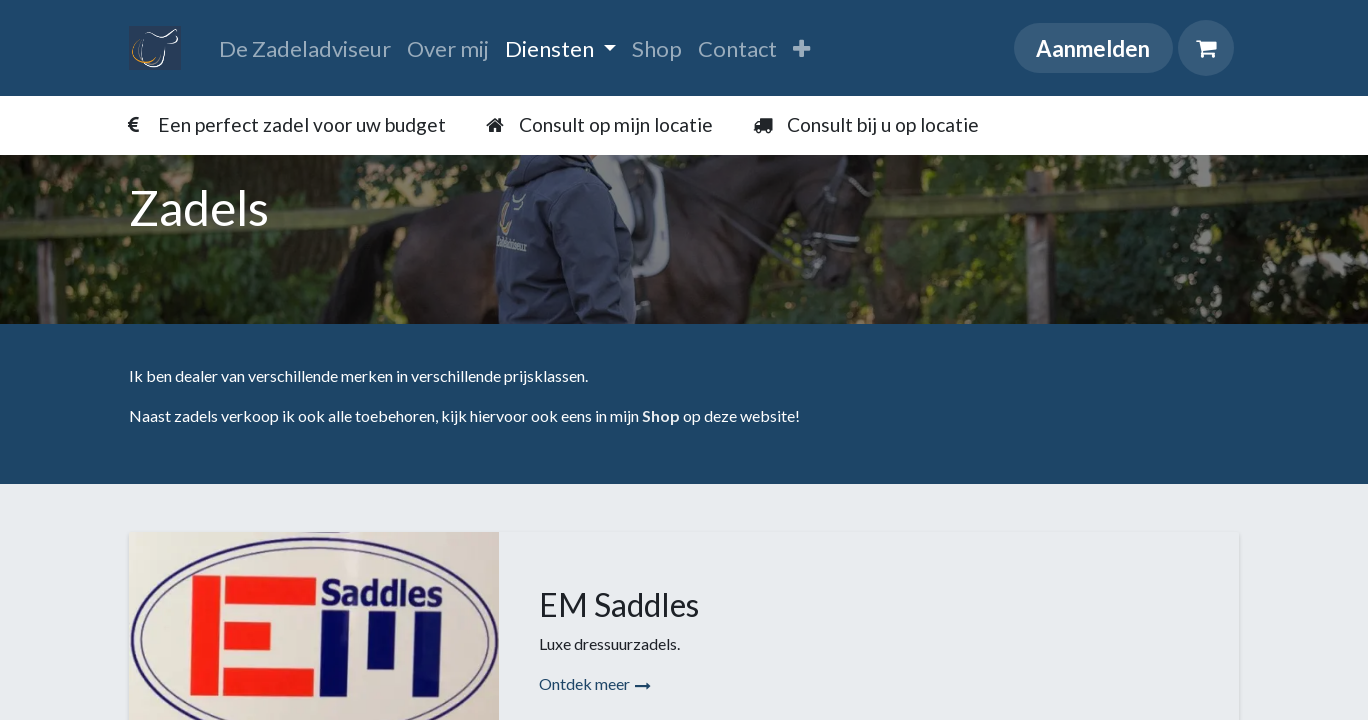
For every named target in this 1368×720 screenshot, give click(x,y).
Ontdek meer (595, 683)
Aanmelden (1093, 48)
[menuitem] (305, 48)
